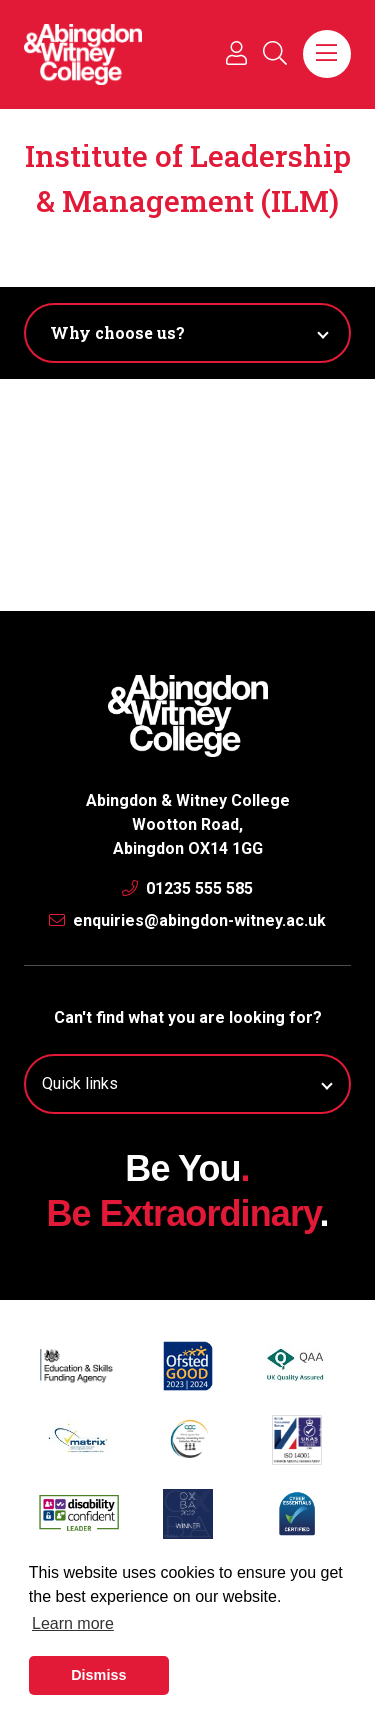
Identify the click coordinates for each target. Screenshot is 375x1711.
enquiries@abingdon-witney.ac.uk (187, 920)
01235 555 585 (187, 888)
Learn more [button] (73, 1623)
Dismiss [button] (98, 1675)
